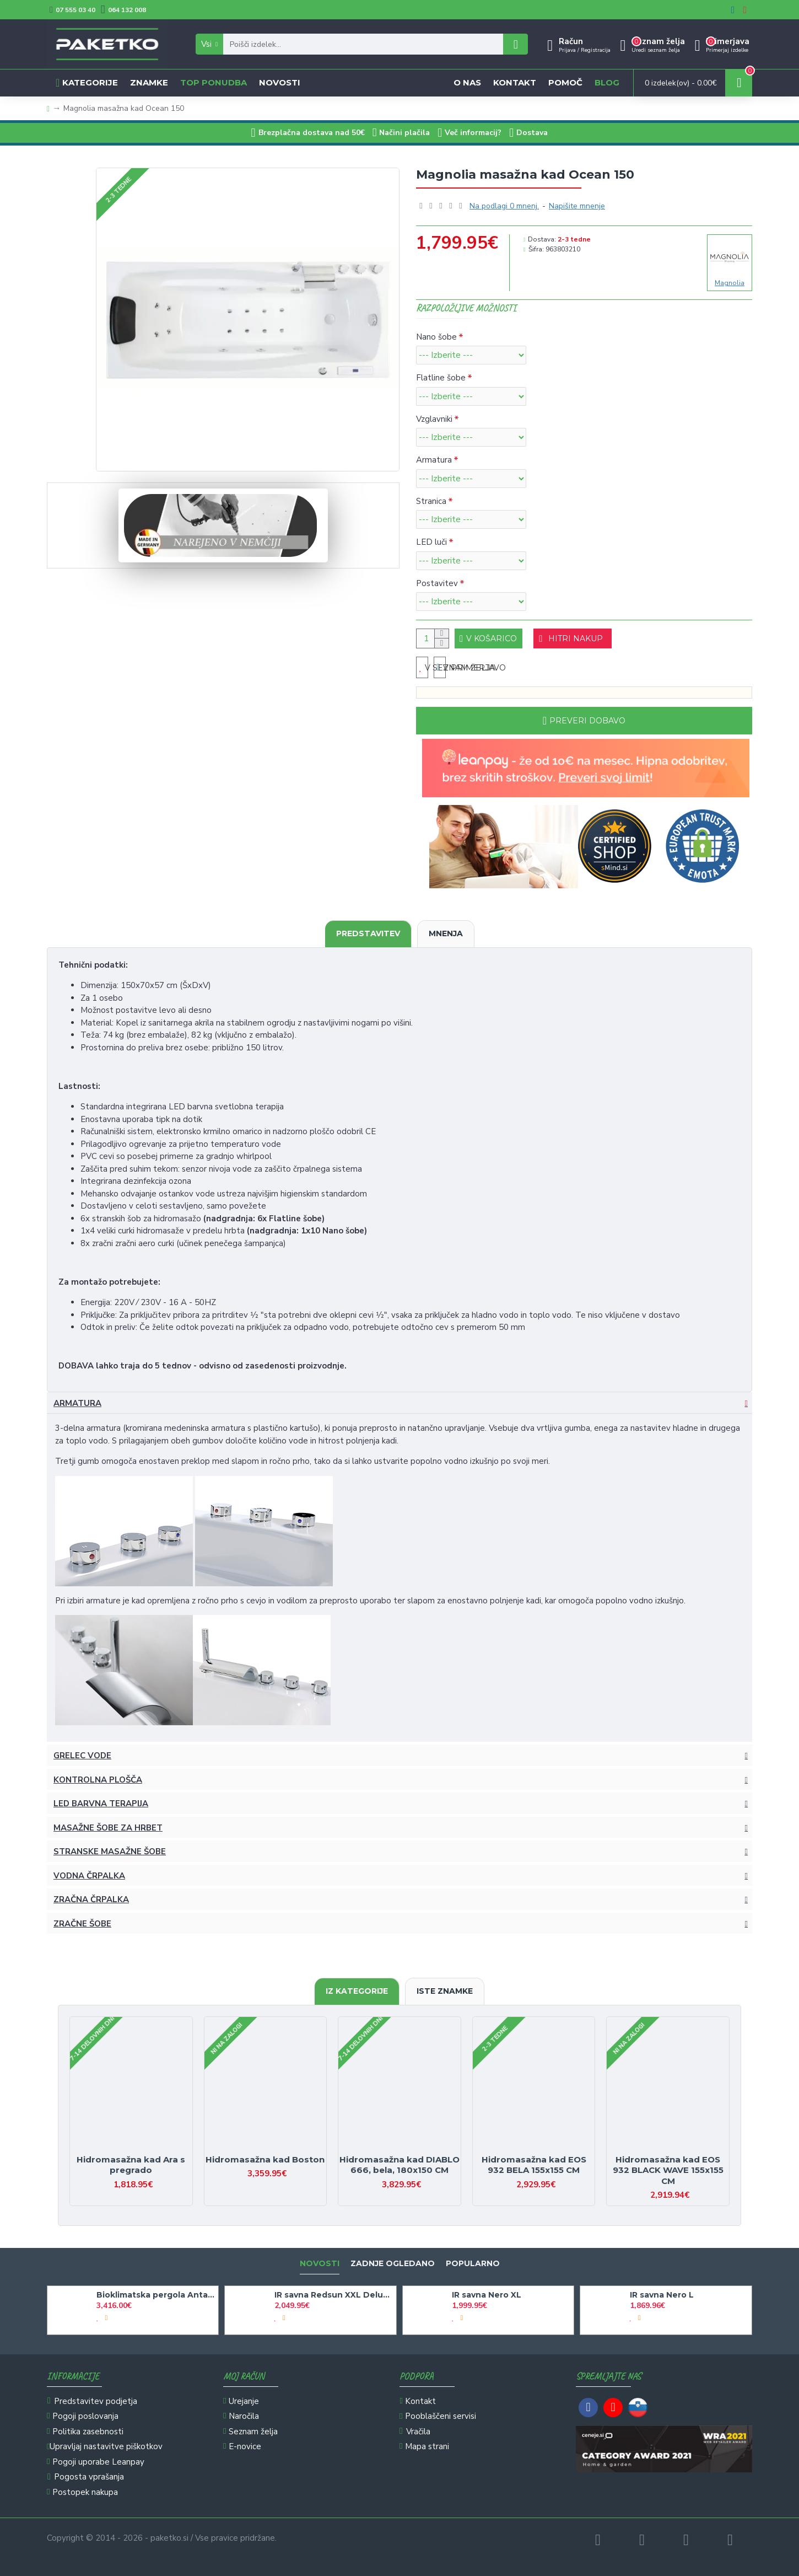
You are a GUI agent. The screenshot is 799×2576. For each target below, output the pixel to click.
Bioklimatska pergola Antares (155, 2295)
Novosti (319, 2263)
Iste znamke (445, 1991)
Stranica (431, 501)
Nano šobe (436, 336)
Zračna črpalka (91, 1910)
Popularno (473, 2263)
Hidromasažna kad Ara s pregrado (131, 2165)
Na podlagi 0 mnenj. (504, 206)
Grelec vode (82, 1766)
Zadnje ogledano (392, 2263)
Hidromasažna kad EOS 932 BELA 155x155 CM (534, 2165)
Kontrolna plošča (97, 1790)
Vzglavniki (434, 419)
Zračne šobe (82, 1934)
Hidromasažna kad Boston (265, 2159)
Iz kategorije (357, 1991)
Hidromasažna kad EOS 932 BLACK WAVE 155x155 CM (668, 2170)
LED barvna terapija (100, 1814)
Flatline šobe (441, 377)
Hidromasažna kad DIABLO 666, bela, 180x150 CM (399, 2165)
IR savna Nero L (662, 2295)
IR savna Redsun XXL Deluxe (333, 2295)
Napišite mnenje (577, 206)
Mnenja (446, 944)
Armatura (434, 459)
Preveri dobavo (587, 732)
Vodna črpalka (89, 1886)
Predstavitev (368, 944)
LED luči (431, 542)
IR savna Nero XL (486, 2295)
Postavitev (437, 583)
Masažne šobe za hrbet (108, 1838)
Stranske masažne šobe (109, 1862)
